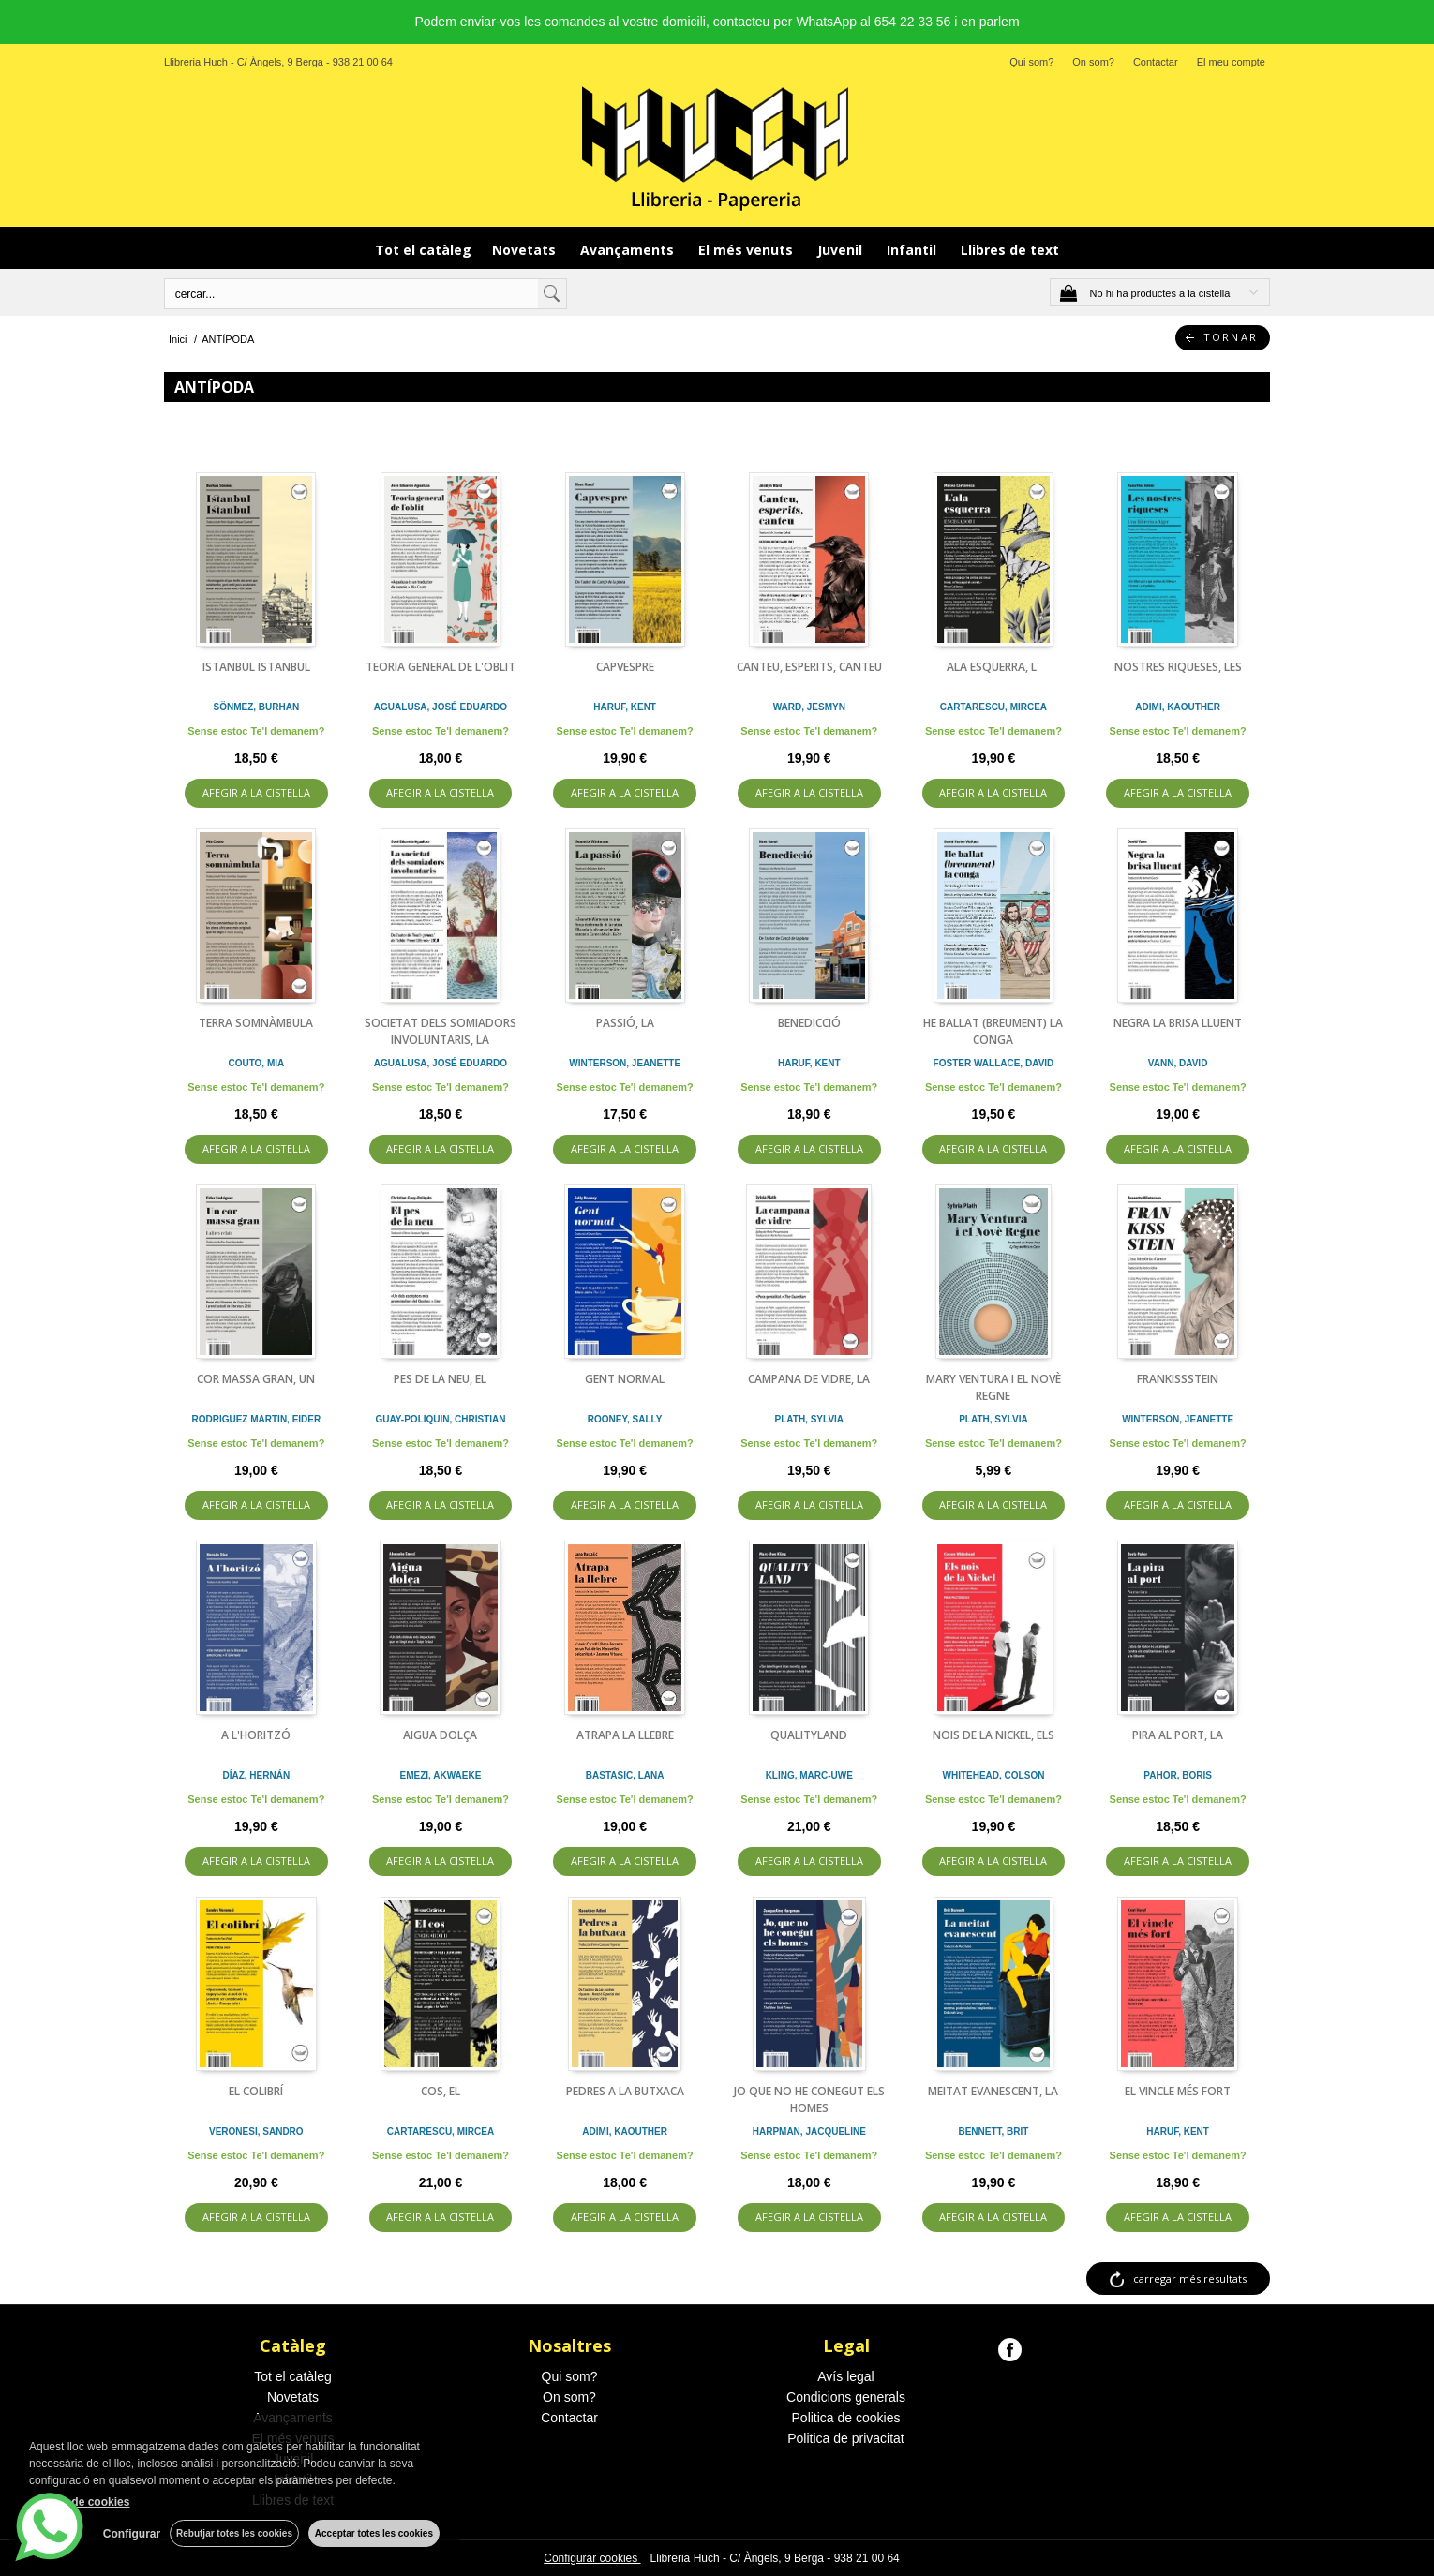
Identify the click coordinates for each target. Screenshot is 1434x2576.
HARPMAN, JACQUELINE (809, 2131)
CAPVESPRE (625, 667)
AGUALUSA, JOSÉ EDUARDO (440, 707)
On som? (1093, 61)
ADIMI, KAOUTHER (1177, 707)
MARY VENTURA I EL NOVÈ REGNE (993, 1387)
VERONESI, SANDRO (256, 2131)
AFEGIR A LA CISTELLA (256, 792)
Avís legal (845, 2376)
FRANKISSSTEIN (1177, 1379)
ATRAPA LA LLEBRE (625, 1735)
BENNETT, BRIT (993, 2131)
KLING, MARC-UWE (809, 1775)
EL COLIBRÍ (256, 2091)
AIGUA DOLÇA (440, 1735)
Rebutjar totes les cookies (234, 2533)
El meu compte (1231, 61)
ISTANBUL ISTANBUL (256, 667)
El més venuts (747, 250)
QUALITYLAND (808, 1735)
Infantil (913, 250)
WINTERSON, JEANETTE (624, 1063)
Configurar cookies (592, 2558)
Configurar (131, 2533)
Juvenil (841, 250)
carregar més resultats (1190, 2278)
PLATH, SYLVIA (809, 1419)
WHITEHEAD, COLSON (994, 1775)
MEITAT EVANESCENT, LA (993, 2091)
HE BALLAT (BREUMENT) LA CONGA (993, 1031)
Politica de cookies (846, 2417)
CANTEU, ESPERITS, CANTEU (809, 667)
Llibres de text (1010, 250)
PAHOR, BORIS (1177, 1775)
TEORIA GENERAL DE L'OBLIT (440, 667)
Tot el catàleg (423, 250)
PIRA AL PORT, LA (1177, 1735)
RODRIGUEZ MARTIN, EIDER (256, 1419)
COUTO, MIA (256, 1063)
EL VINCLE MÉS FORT (1178, 2091)
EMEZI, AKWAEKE (441, 1775)
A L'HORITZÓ (256, 1735)
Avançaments (629, 250)
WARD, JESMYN (809, 707)
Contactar (1155, 61)
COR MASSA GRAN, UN (256, 1379)
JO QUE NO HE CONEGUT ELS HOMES (809, 2099)
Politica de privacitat (845, 2438)
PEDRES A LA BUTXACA (625, 2091)
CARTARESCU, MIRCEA (993, 707)
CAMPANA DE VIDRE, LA (809, 1379)
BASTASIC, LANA (625, 1775)
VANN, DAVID (1178, 1063)
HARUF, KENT (624, 707)
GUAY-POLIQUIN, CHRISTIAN (440, 1419)
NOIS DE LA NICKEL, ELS (993, 1735)
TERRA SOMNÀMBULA (256, 1023)
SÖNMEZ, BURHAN (256, 707)
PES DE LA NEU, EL (440, 1379)
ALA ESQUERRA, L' (993, 667)
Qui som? (1031, 61)
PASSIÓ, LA (625, 1023)
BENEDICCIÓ (809, 1023)
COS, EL (440, 2091)
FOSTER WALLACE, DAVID (994, 1063)
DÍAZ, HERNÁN (256, 1775)
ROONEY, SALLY (625, 1419)
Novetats (526, 250)
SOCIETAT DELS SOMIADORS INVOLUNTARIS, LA (440, 1031)
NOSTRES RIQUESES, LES (1178, 667)
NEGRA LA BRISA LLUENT (1177, 1023)
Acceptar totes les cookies (374, 2533)
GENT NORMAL (625, 1379)
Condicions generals (845, 2397)
